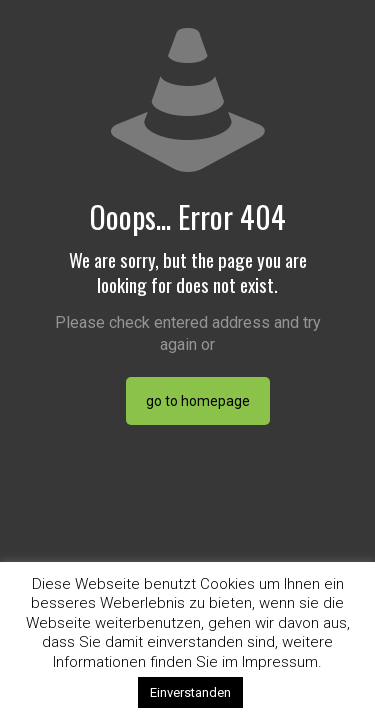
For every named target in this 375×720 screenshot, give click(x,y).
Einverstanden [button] (190, 692)
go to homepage (198, 401)
